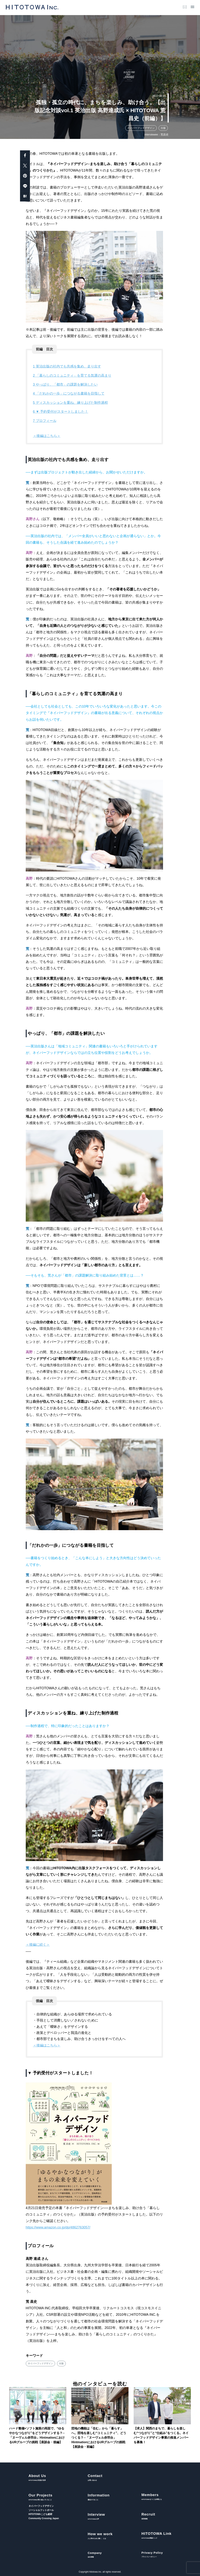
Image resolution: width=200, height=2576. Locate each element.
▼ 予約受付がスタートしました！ (60, 411)
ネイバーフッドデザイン (141, 128)
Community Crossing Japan (44, 2518)
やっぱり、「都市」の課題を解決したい (65, 384)
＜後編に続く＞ (38, 1945)
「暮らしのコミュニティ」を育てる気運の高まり (72, 375)
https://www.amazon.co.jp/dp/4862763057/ (58, 2227)
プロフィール (44, 421)
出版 (163, 128)
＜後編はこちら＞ (46, 436)
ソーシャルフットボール (41, 2510)
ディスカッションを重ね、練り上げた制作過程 (70, 403)
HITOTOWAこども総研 (40, 2514)
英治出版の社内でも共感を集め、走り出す (67, 366)
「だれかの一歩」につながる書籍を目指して (68, 393)
